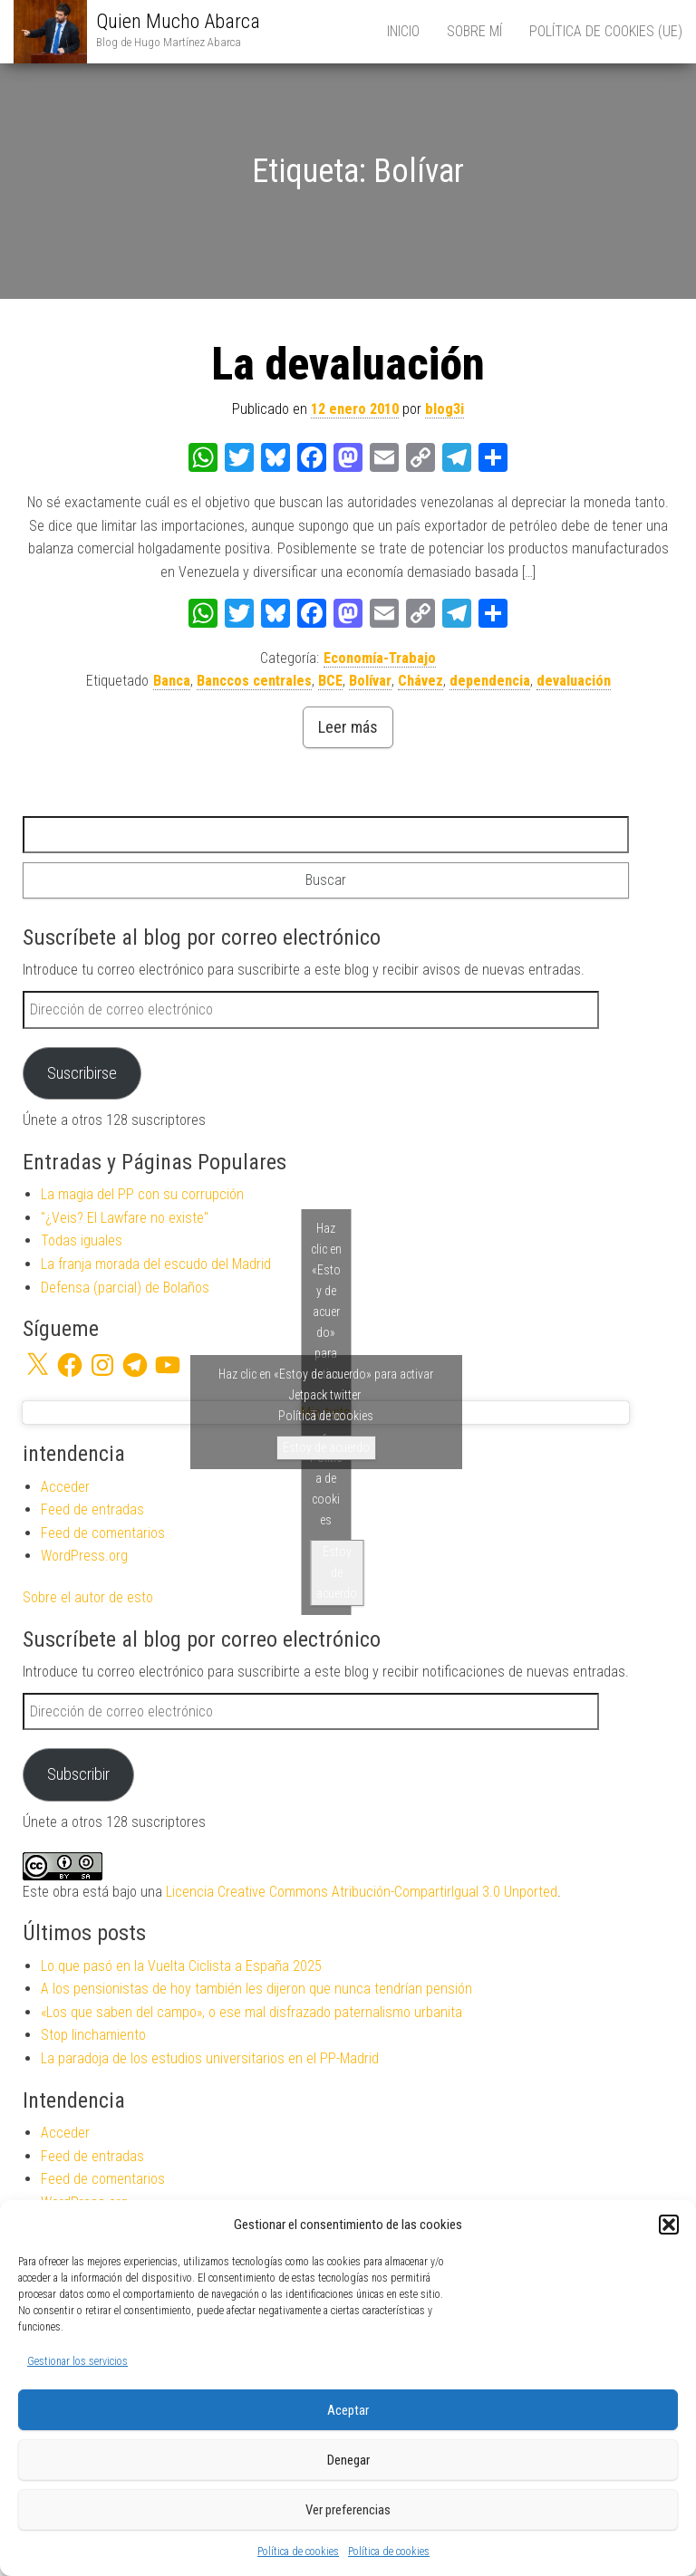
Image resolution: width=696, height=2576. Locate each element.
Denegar (348, 2460)
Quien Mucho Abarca (178, 21)
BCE (330, 680)
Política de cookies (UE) (605, 31)
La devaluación (348, 364)
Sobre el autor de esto (88, 1597)
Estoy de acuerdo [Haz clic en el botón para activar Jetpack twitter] (326, 1447)
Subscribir (78, 1773)
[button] (669, 2225)
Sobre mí (474, 31)
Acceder (65, 1486)
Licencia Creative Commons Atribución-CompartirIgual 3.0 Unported (361, 1891)
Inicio (403, 31)
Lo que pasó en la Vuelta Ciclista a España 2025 (181, 1966)
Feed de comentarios (103, 1533)
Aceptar (348, 2410)
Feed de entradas (92, 1509)
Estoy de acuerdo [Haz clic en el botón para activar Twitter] (336, 1572)
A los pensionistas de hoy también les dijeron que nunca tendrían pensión (256, 1988)
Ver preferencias (348, 2510)
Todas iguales (81, 1240)
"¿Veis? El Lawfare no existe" (124, 1217)
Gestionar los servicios (77, 2361)
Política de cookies (298, 2551)
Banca (171, 680)
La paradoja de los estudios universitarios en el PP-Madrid (210, 2058)
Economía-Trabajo (380, 658)
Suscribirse (82, 1072)
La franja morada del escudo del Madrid (156, 1264)
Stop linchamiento (93, 2034)
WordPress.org (84, 1555)
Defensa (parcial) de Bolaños (125, 1287)
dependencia (490, 680)
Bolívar (370, 680)
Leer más (348, 726)
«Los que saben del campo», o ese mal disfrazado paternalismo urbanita (251, 2012)
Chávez (420, 680)
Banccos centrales (254, 680)
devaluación (573, 680)
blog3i (444, 409)
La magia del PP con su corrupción (142, 1194)
